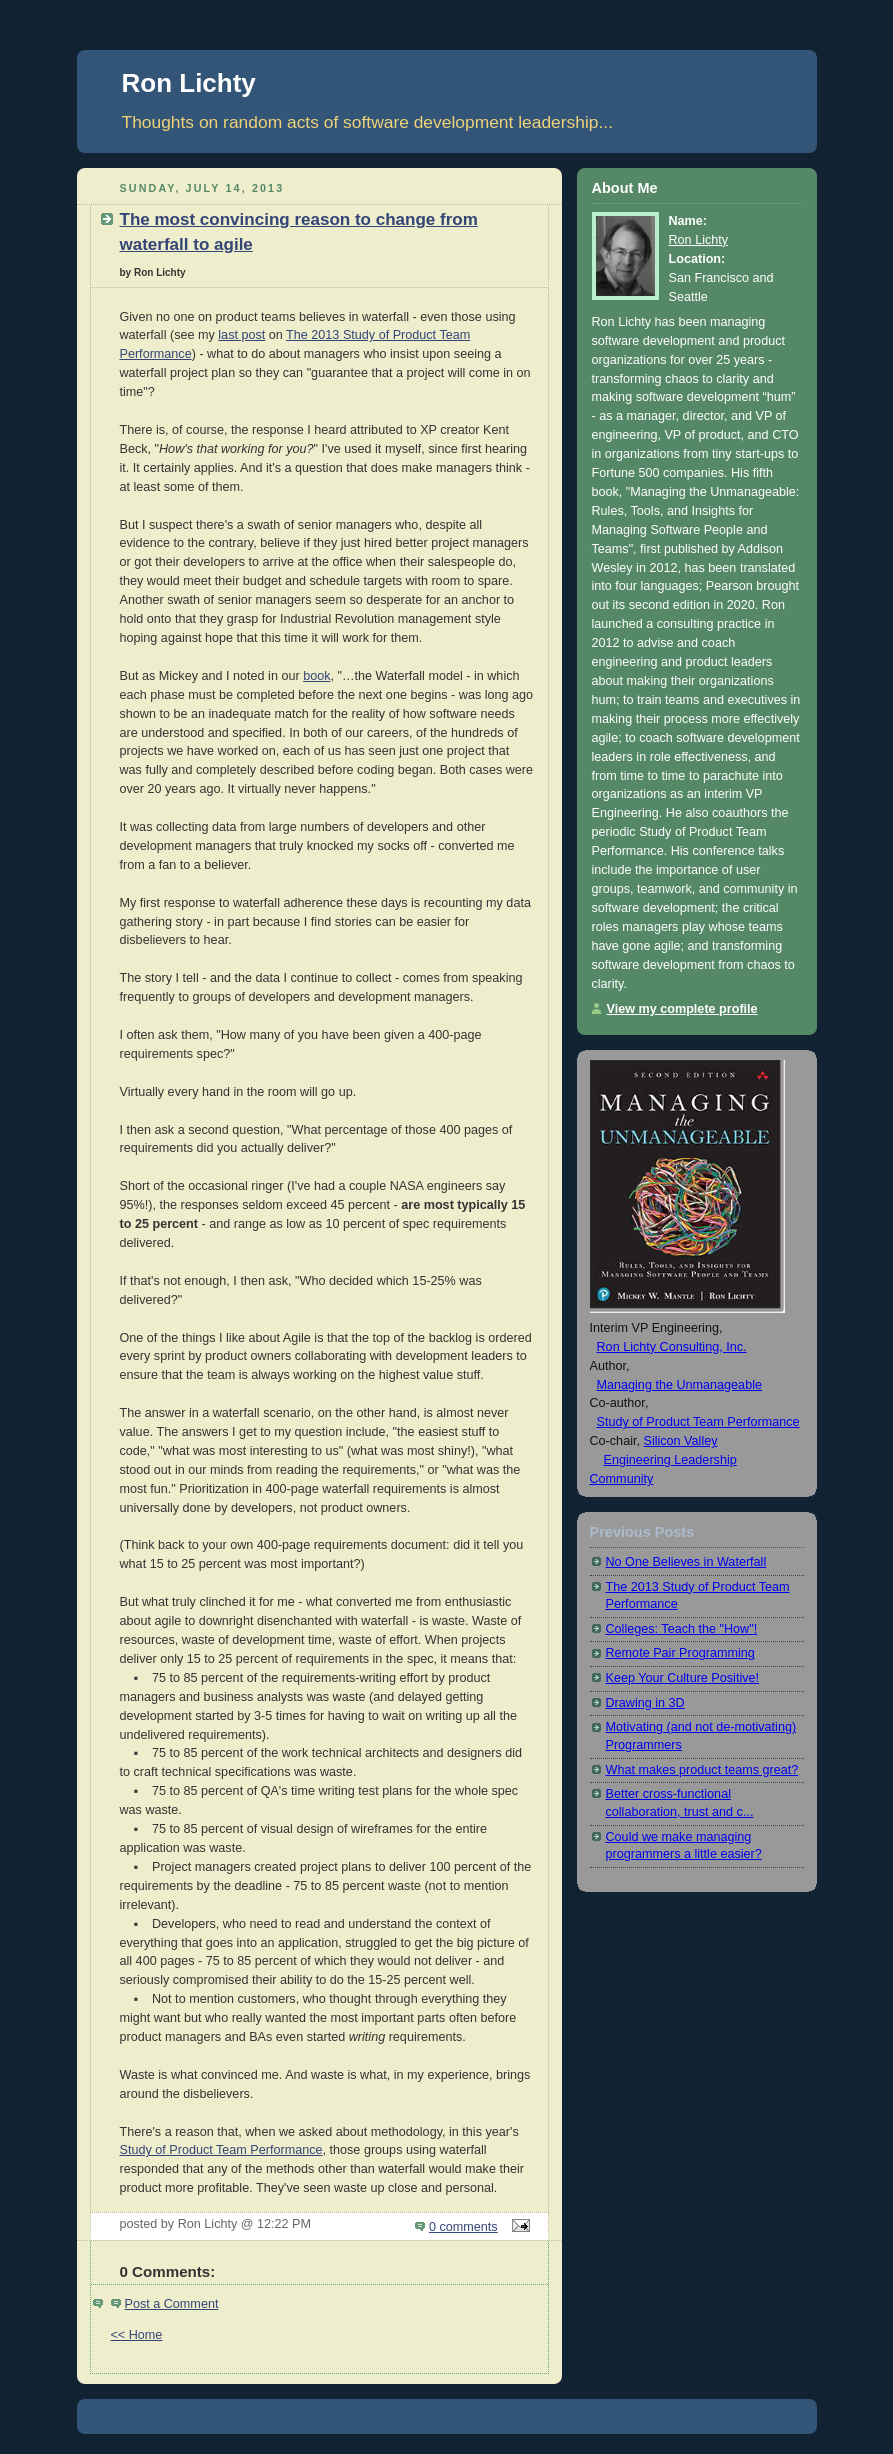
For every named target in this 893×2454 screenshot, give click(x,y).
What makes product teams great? (702, 1770)
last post (241, 335)
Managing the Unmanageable (679, 1385)
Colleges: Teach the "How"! (682, 1629)
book (316, 676)
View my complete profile (682, 1009)
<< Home (137, 2335)
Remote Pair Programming (680, 1653)
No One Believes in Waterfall (686, 1562)
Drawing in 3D (645, 1703)
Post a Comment (172, 2304)
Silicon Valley (680, 1441)
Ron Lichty (189, 83)
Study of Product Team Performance (221, 2150)
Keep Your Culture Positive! (683, 1678)
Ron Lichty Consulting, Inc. (672, 1347)
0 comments (463, 2227)
